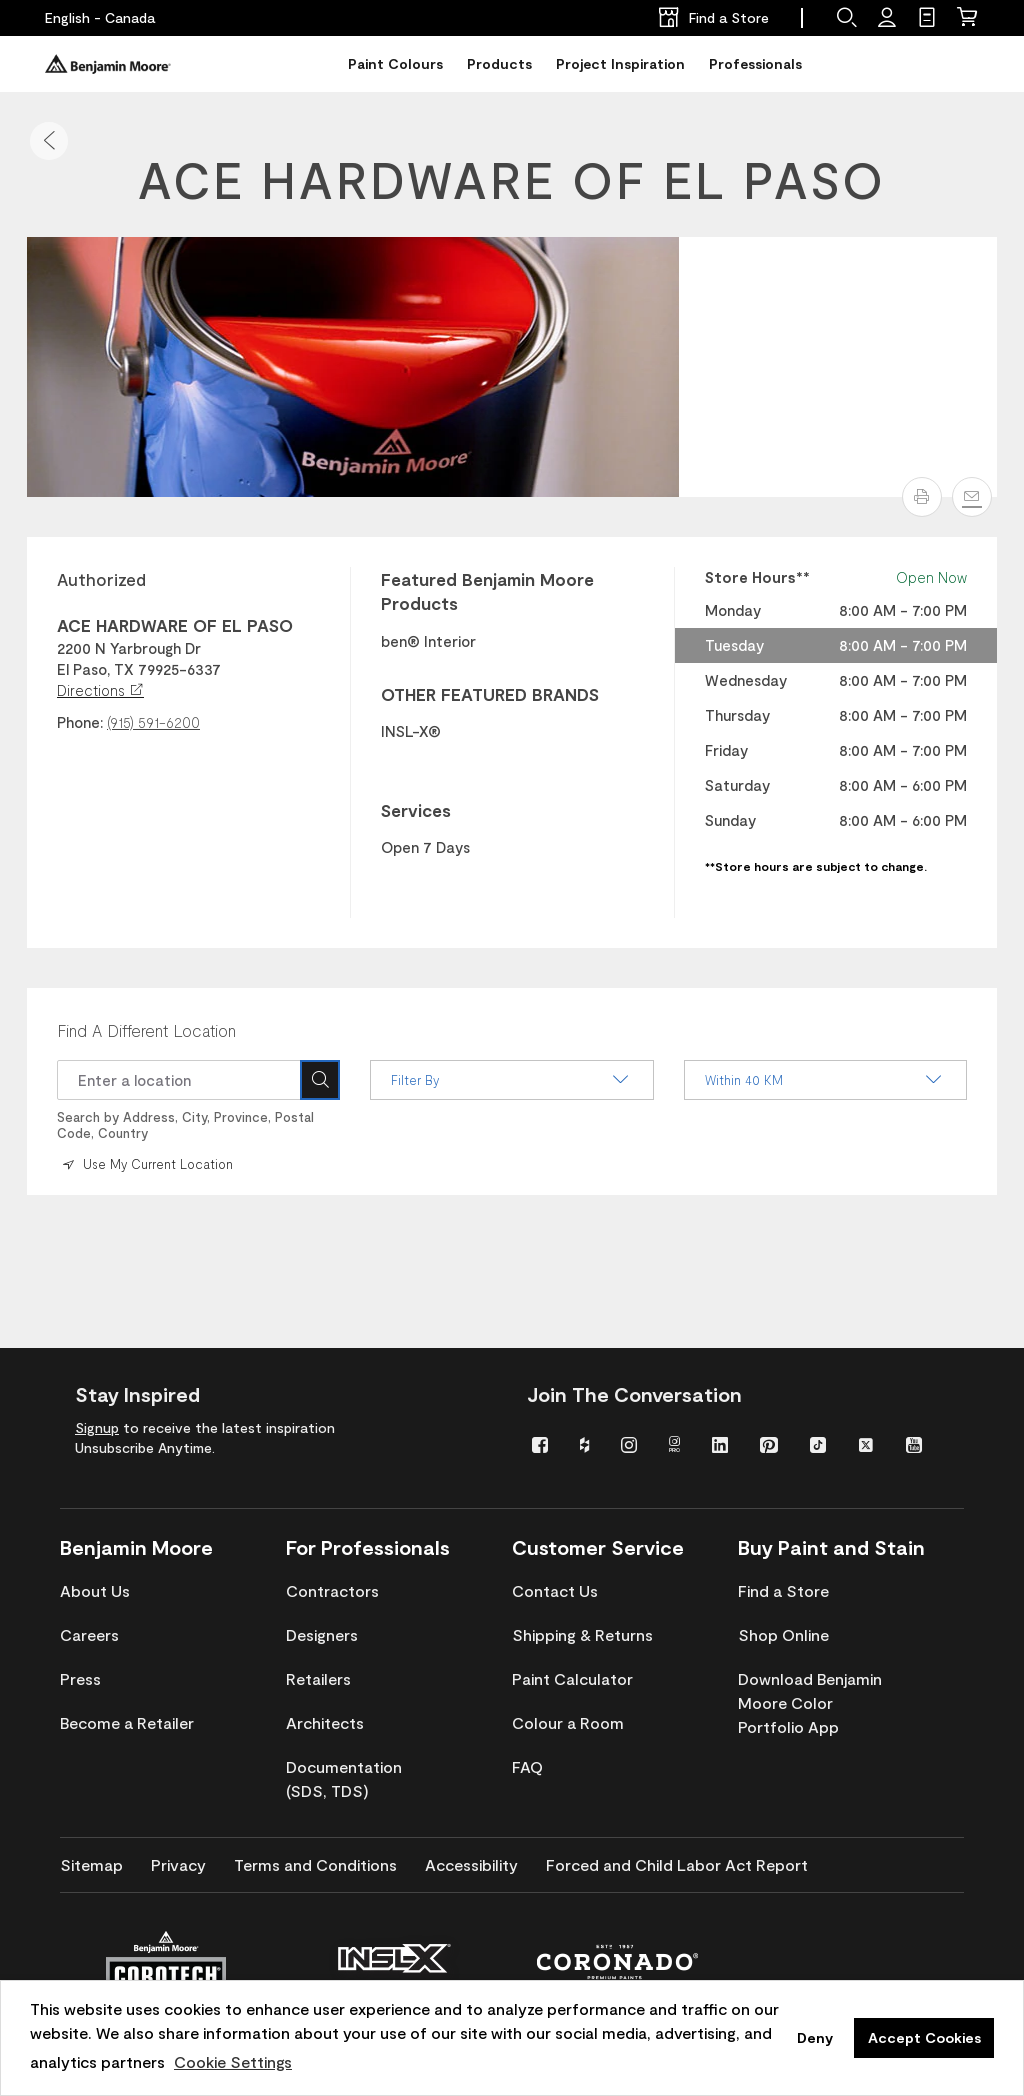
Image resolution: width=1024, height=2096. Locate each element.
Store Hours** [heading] (757, 577)
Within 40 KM (825, 1080)
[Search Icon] (320, 1080)
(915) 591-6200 (153, 722)
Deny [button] (815, 2037)
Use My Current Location (146, 1164)
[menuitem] (541, 1443)
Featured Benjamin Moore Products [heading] (487, 591)
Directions (100, 690)
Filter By (511, 1080)
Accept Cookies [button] (924, 2037)
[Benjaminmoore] (108, 64)
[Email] (972, 497)
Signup (97, 1427)
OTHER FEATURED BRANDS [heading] (490, 694)
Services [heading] (416, 810)
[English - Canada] (100, 18)
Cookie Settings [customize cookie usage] (233, 2061)
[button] (49, 141)
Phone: (80, 722)
